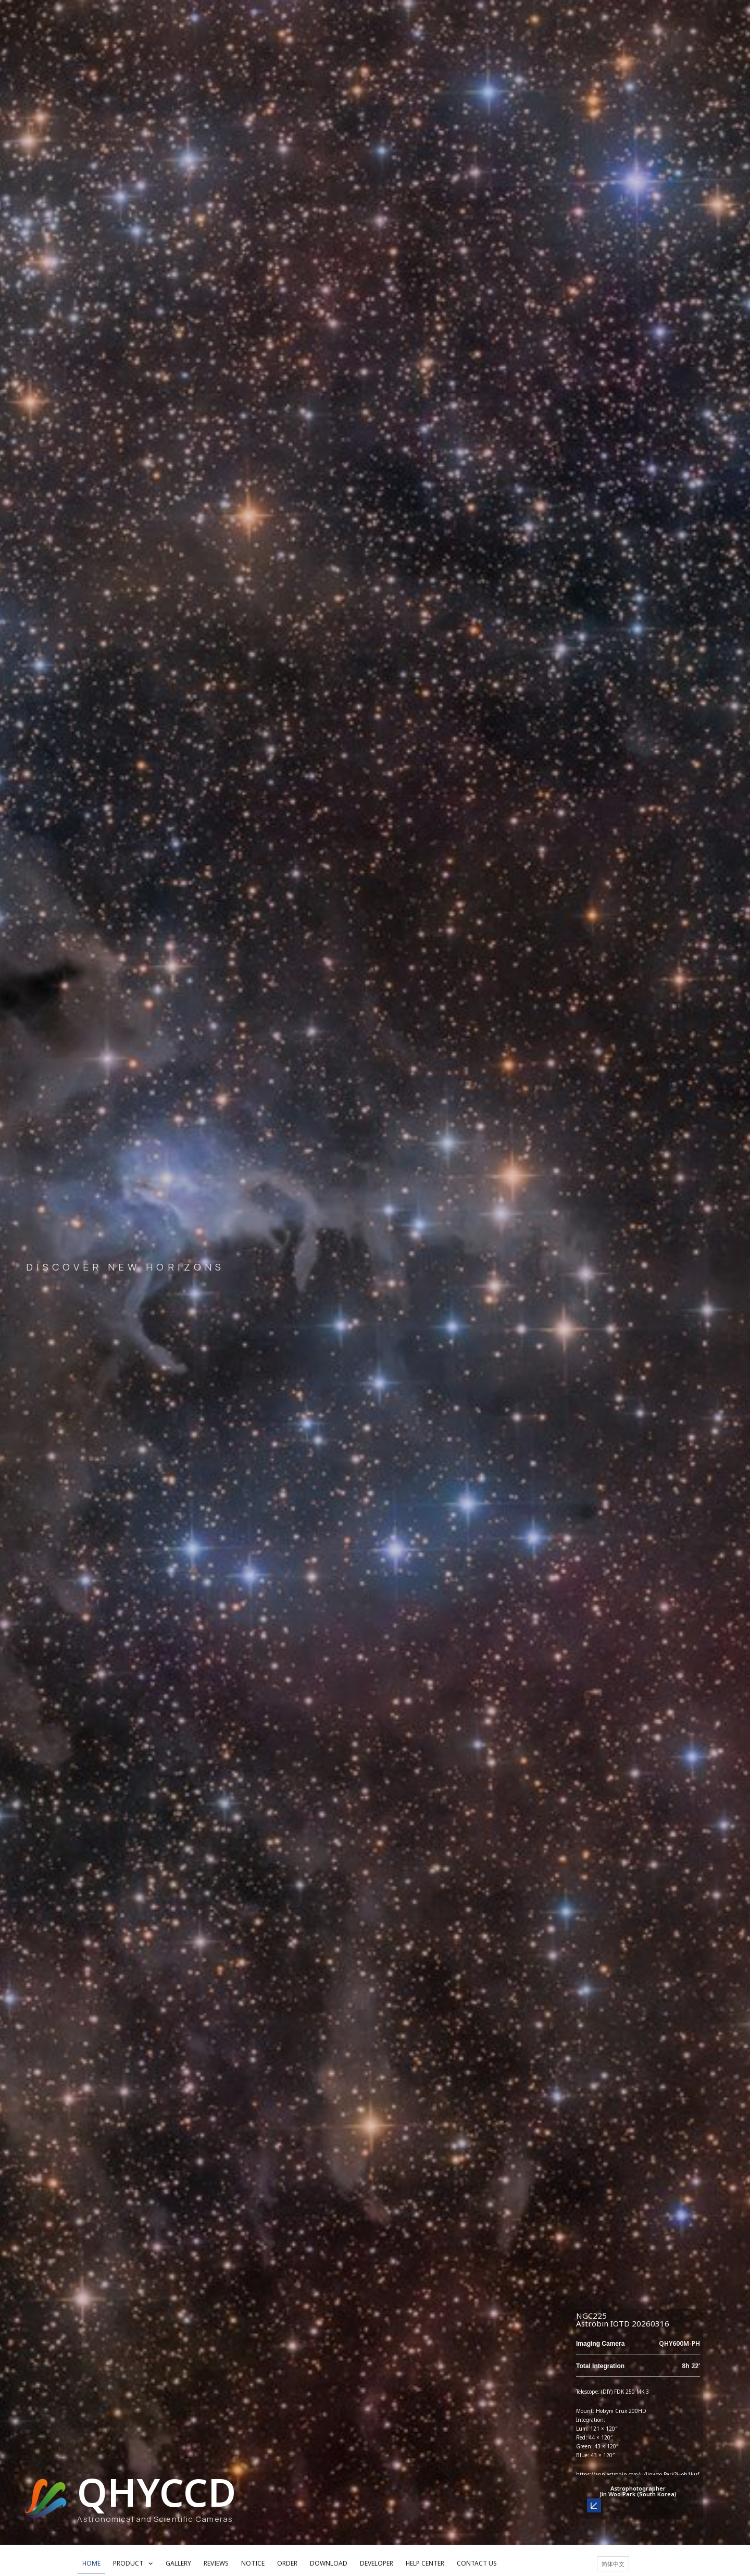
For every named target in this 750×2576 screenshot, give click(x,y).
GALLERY (178, 2563)
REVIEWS (216, 2563)
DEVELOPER (376, 2563)
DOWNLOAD (328, 2563)
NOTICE (253, 2563)
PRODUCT (133, 2563)
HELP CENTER (425, 2563)
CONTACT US (477, 2563)
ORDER (287, 2563)
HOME (91, 2563)
